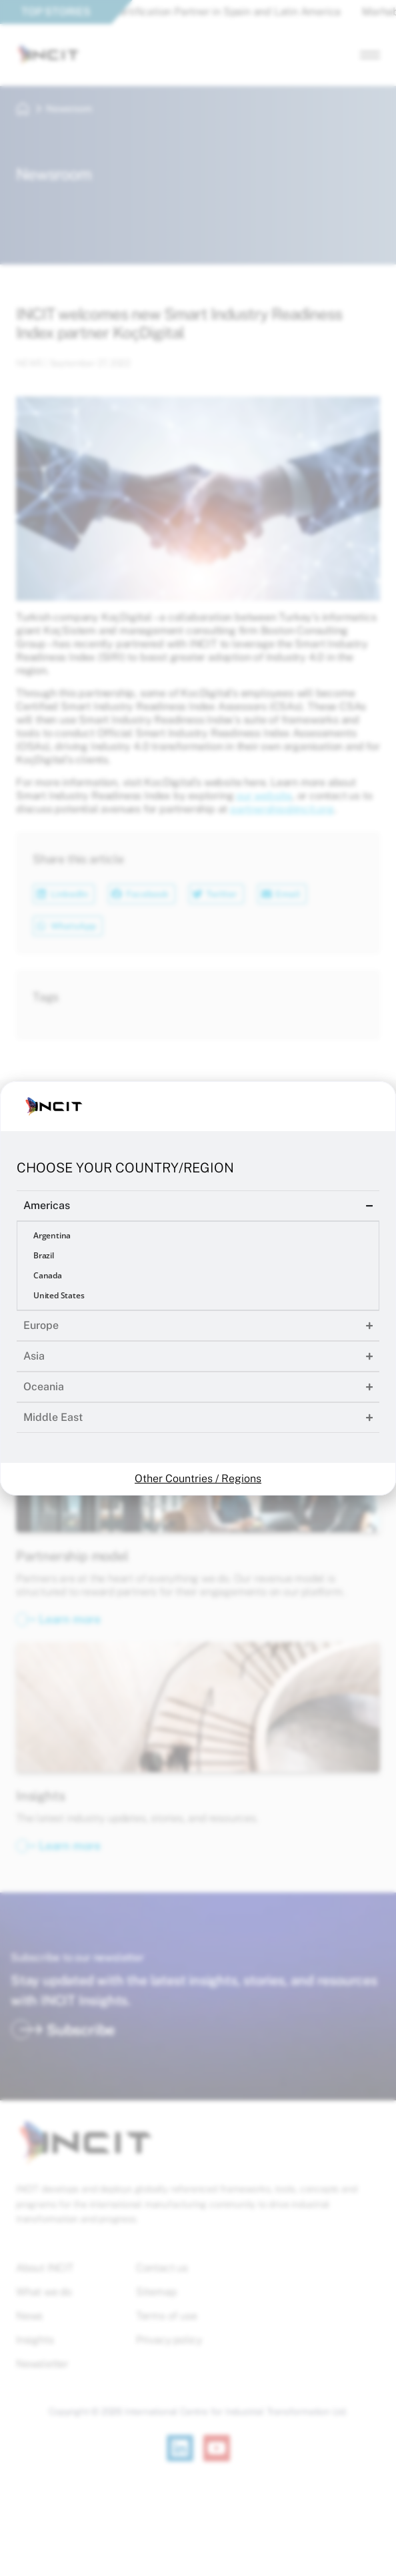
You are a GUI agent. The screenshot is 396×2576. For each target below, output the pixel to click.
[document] (198, 1288)
